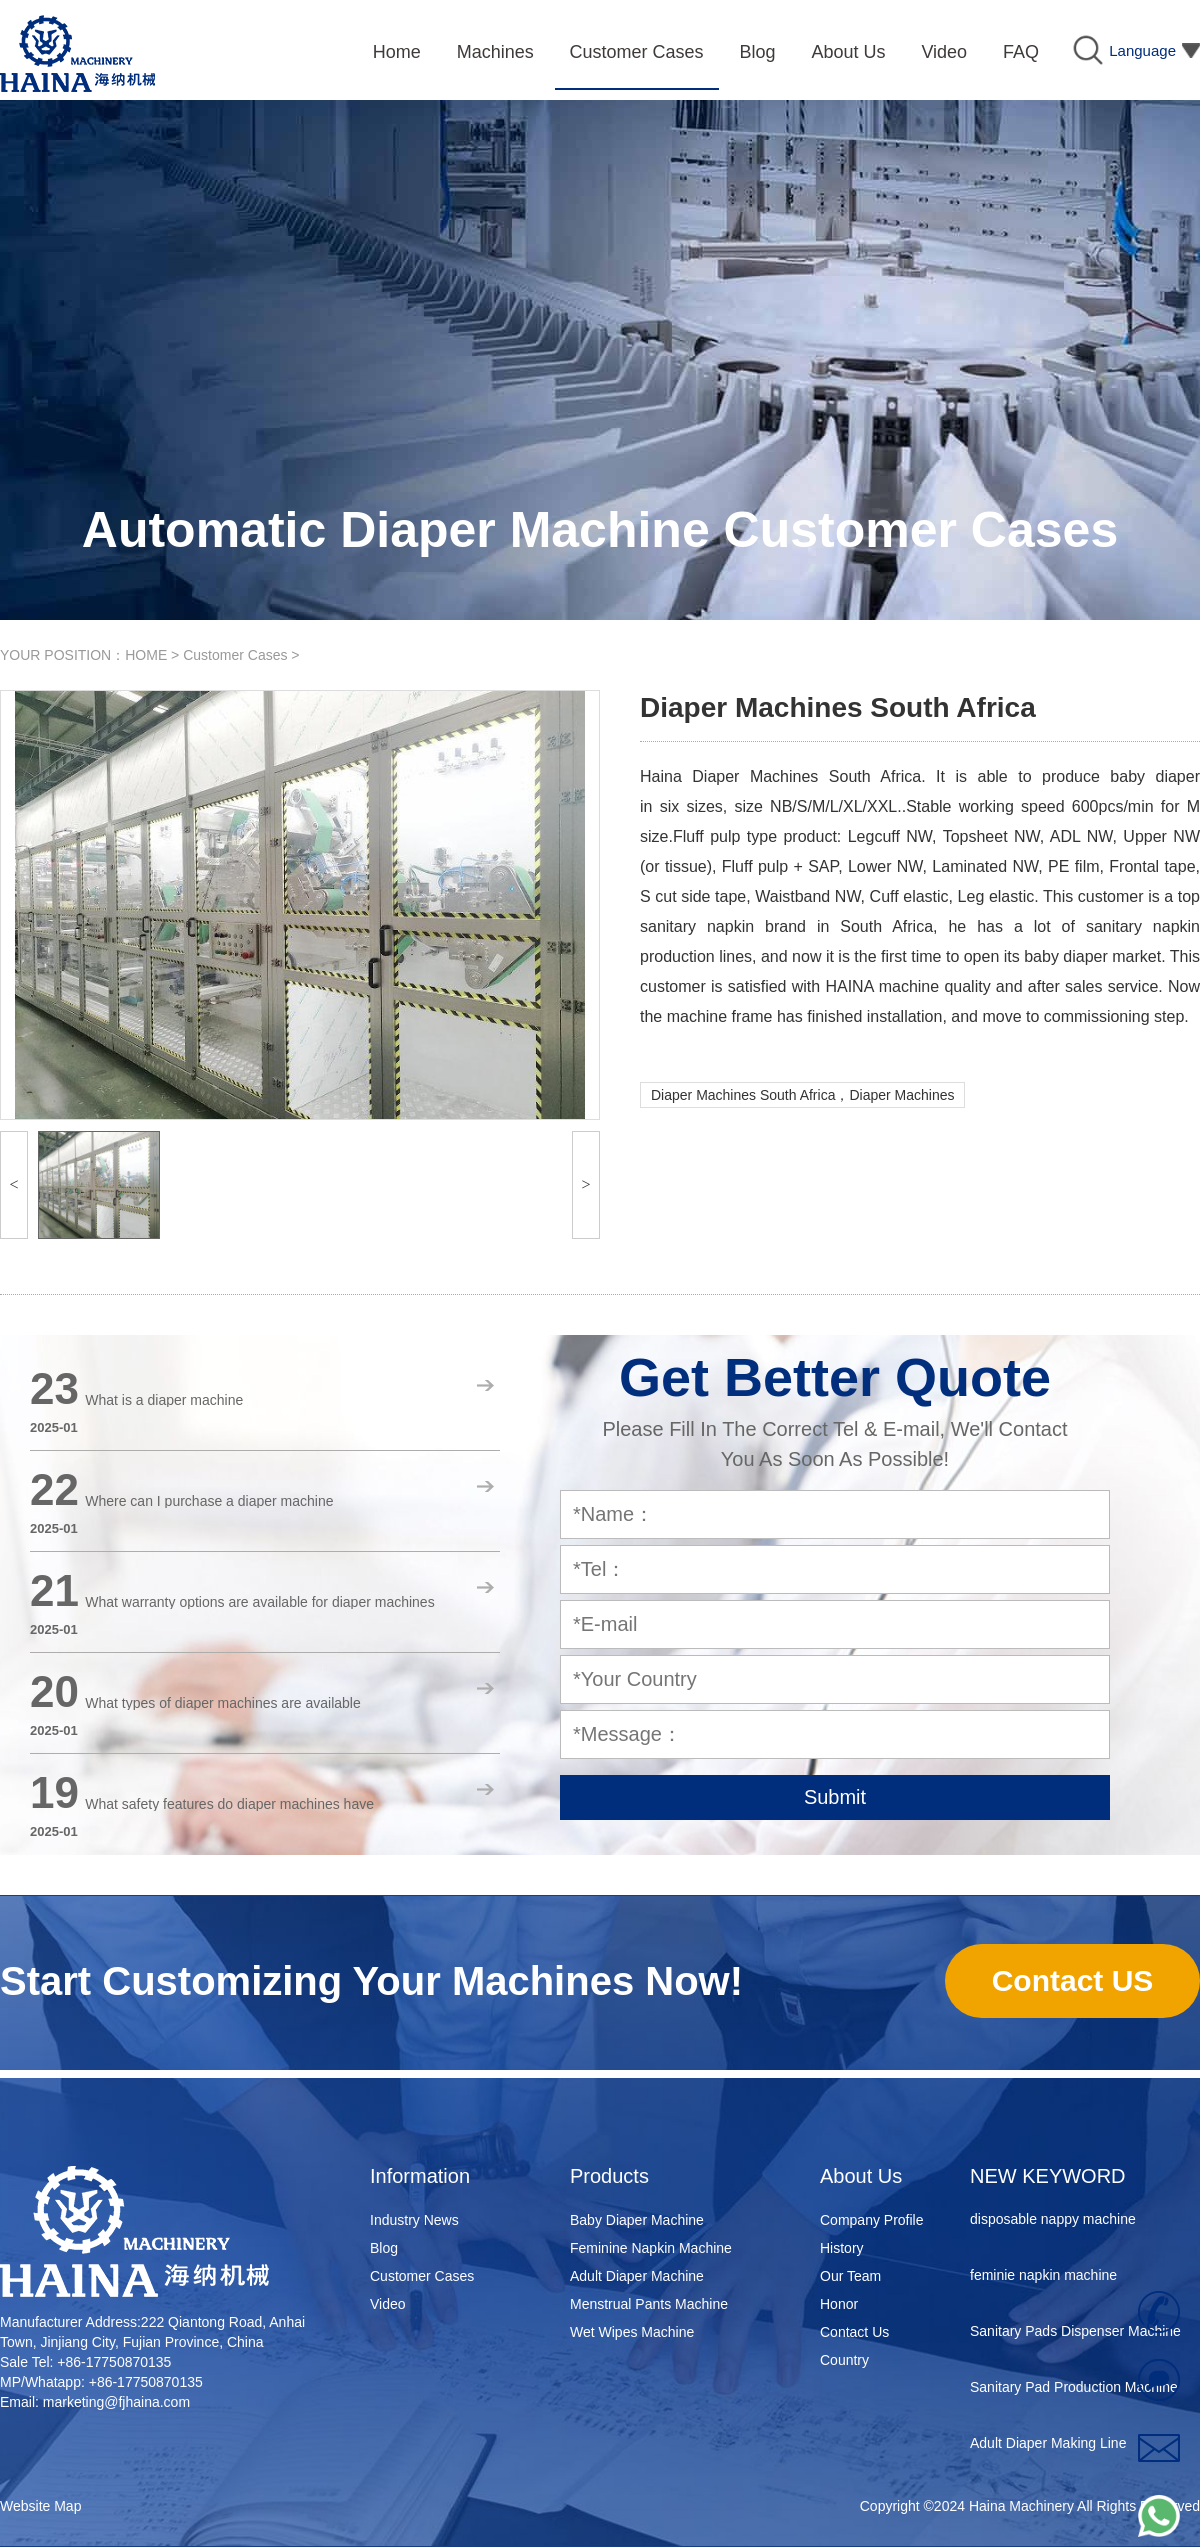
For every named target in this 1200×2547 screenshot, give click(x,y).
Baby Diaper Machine (637, 2220)
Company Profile (872, 2220)
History (842, 2248)
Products (609, 2176)
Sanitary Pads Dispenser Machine (1075, 2334)
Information (420, 2176)
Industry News (414, 2220)
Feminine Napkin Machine (651, 2248)
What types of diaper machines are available (222, 1703)
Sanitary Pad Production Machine (1074, 2390)
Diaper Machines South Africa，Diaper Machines (802, 1095)
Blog (384, 2248)
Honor (839, 2304)
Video (388, 2304)
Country (844, 2360)
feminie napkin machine (1043, 2278)
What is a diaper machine (164, 1400)
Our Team (850, 2276)
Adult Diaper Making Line (1048, 2446)
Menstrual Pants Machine (649, 2304)
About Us (861, 2176)
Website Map (40, 2506)
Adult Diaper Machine (637, 2276)
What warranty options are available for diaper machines (259, 1602)
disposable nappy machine (1053, 2222)
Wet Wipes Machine (632, 2332)
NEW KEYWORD (1048, 2176)
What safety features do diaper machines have (229, 1804)
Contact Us (854, 2332)
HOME (146, 655)
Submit (835, 1797)
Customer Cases (235, 655)
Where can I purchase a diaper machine (209, 1501)
